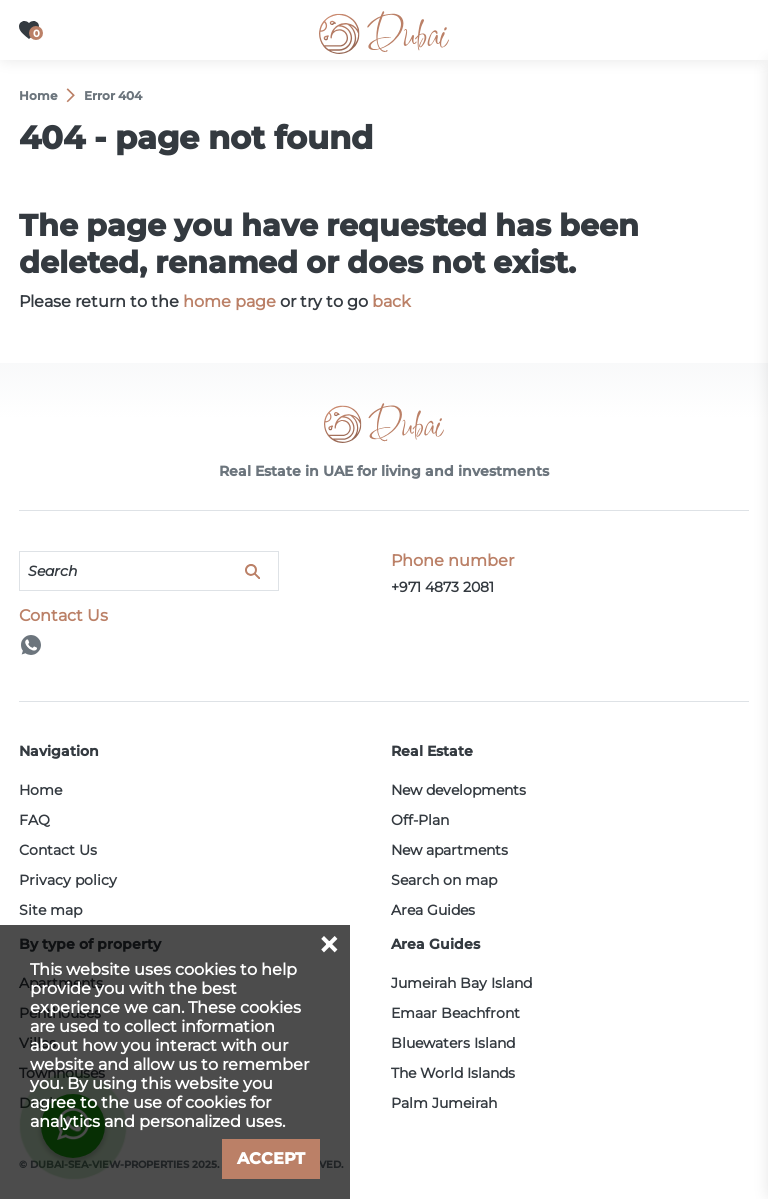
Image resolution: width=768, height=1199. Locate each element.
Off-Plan (420, 820)
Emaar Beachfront (455, 1013)
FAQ (34, 820)
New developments (458, 790)
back (391, 301)
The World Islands (453, 1073)
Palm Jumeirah (444, 1103)
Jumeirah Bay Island (461, 983)
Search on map (444, 880)
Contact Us (58, 850)
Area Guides (433, 910)
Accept (271, 1158)
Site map (50, 910)
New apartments (449, 850)
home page (229, 301)
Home (40, 790)
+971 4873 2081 (442, 587)
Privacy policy (68, 880)
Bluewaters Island (453, 1043)
